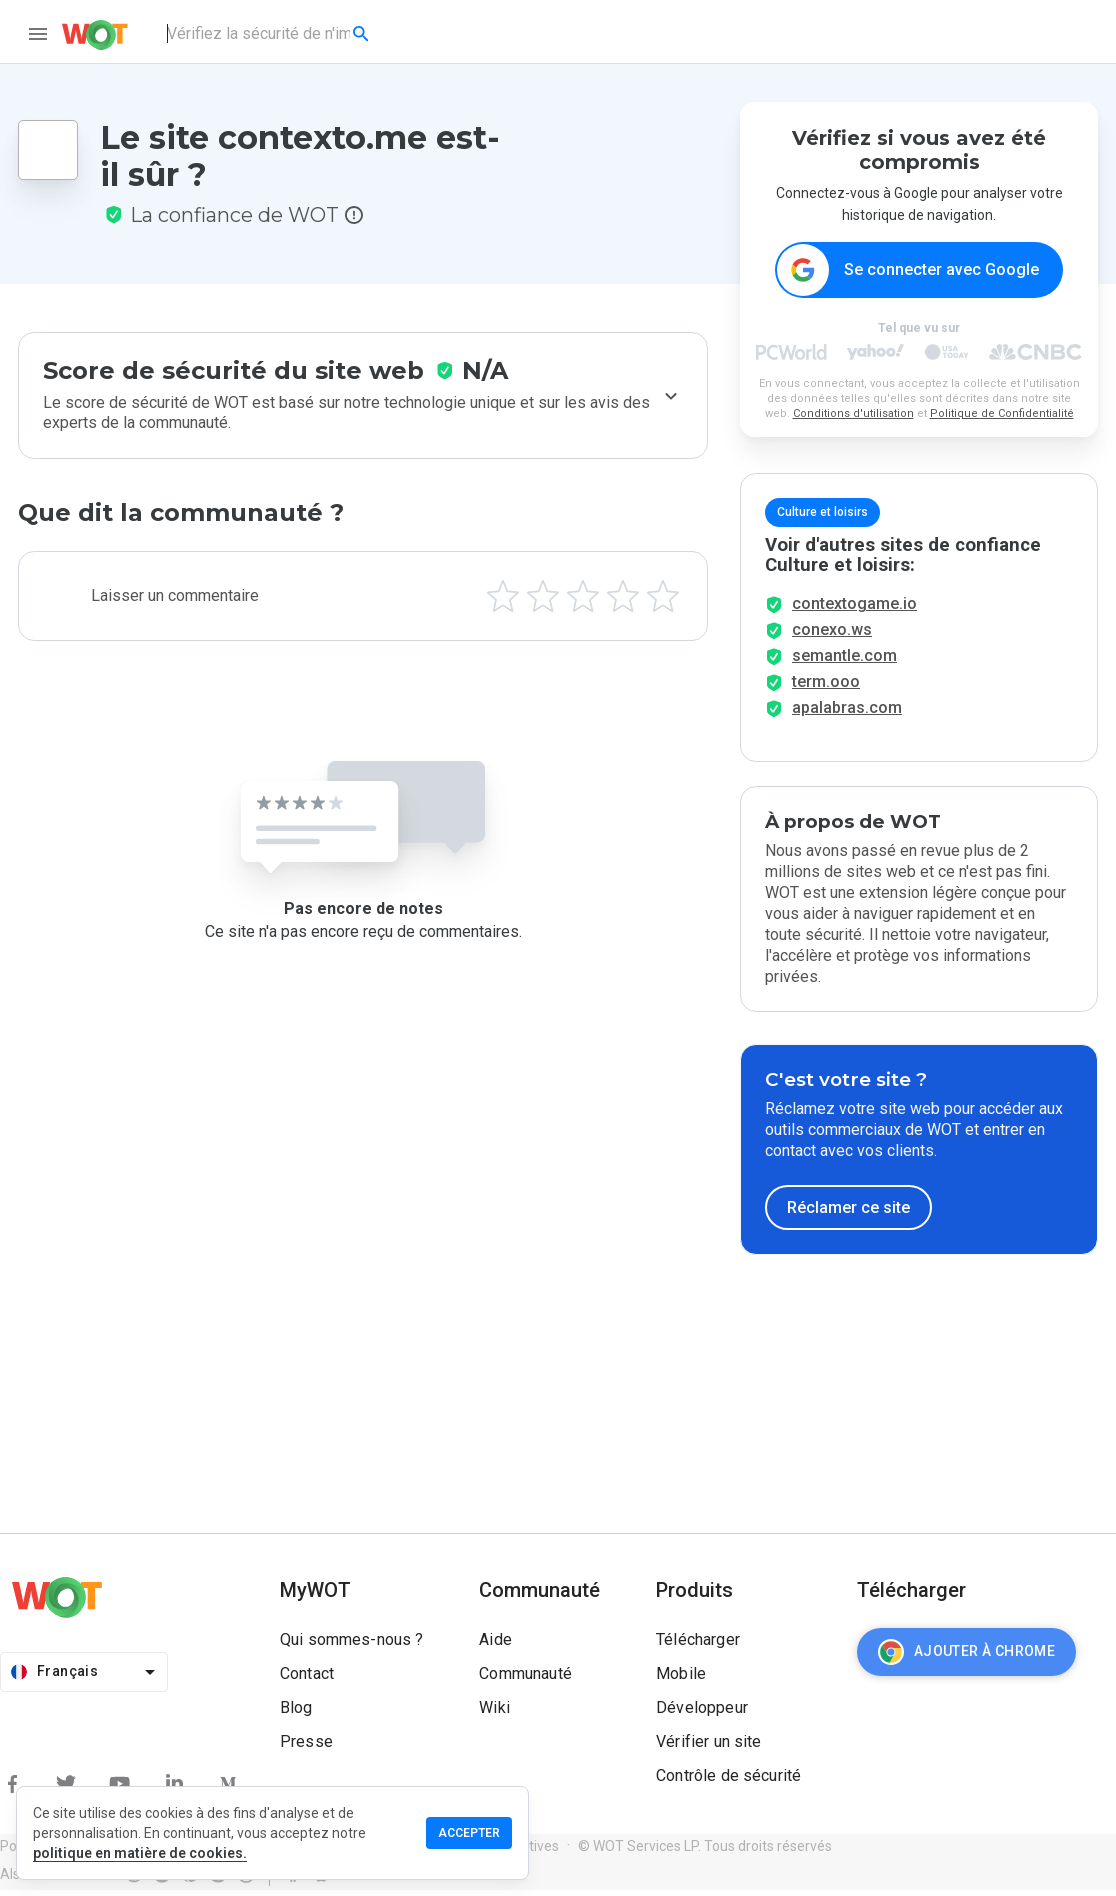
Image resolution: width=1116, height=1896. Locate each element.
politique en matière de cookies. (140, 1853)
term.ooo (826, 687)
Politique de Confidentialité (1002, 414)
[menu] (38, 34)
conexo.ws (832, 635)
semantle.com (844, 661)
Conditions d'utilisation (853, 414)
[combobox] (269, 34)
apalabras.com (847, 713)
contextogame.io (854, 609)
